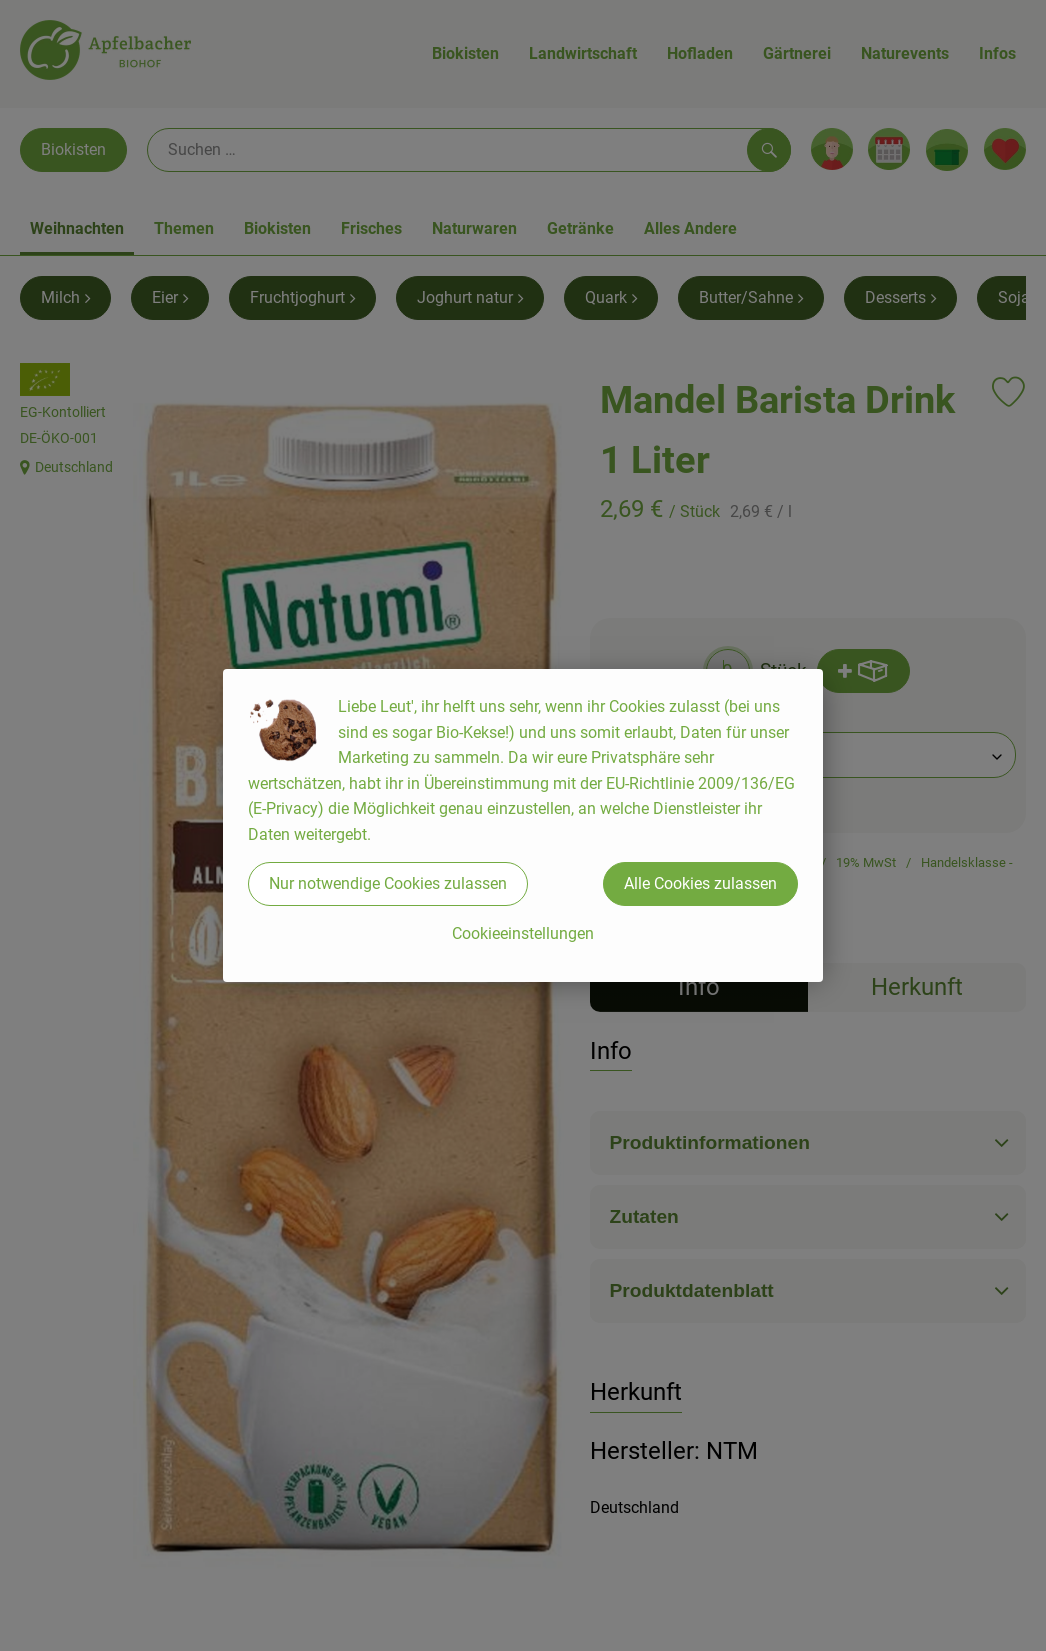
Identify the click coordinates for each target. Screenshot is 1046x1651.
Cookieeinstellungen (523, 933)
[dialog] (523, 825)
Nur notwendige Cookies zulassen (388, 883)
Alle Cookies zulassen (700, 883)
